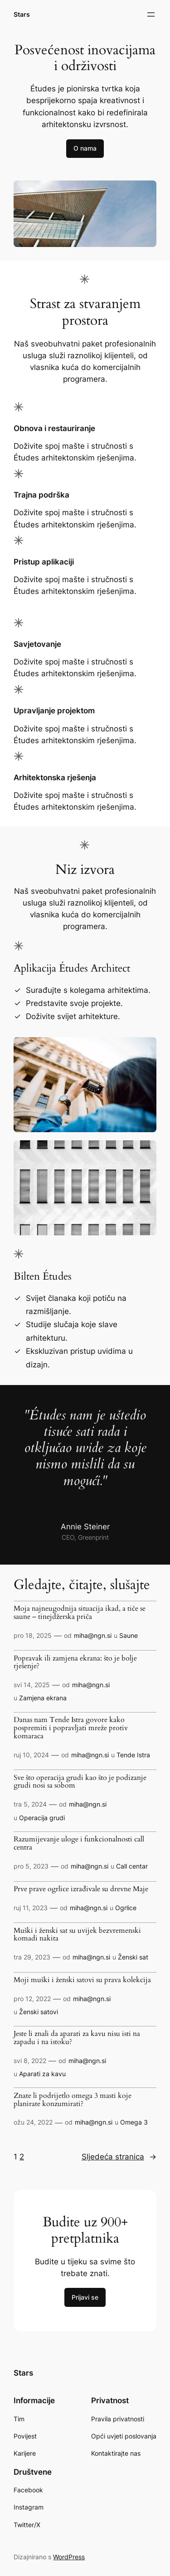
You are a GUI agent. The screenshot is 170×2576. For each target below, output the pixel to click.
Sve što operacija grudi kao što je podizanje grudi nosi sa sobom (80, 1782)
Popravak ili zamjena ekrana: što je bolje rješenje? (75, 1663)
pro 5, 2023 (31, 1866)
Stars (22, 14)
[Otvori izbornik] (151, 14)
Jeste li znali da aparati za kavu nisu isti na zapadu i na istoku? (77, 2038)
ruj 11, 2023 (31, 1908)
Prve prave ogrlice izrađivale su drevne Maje (81, 1889)
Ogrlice (125, 1908)
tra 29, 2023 (32, 1957)
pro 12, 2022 (32, 1998)
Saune (128, 1635)
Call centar (132, 1866)
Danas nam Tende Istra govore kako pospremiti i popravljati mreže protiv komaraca (71, 1728)
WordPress (69, 2557)
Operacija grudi (42, 1818)
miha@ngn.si (93, 1635)
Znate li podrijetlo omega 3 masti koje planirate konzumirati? (72, 2100)
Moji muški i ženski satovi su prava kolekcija (82, 1980)
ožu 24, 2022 (33, 2122)
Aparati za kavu (42, 2074)
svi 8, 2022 (30, 2060)
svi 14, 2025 (32, 1685)
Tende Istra (133, 1755)
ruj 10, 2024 (31, 1755)
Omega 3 (134, 2122)
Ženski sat (133, 1957)
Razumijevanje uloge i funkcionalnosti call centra (79, 1844)
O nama (85, 148)
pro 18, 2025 (33, 1635)
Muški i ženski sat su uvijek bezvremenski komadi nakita (77, 1935)
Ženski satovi (38, 2012)
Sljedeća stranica (119, 2157)
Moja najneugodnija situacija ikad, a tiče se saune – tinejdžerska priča (80, 1613)
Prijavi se (85, 2297)
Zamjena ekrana (43, 1698)
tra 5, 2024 (30, 1804)
